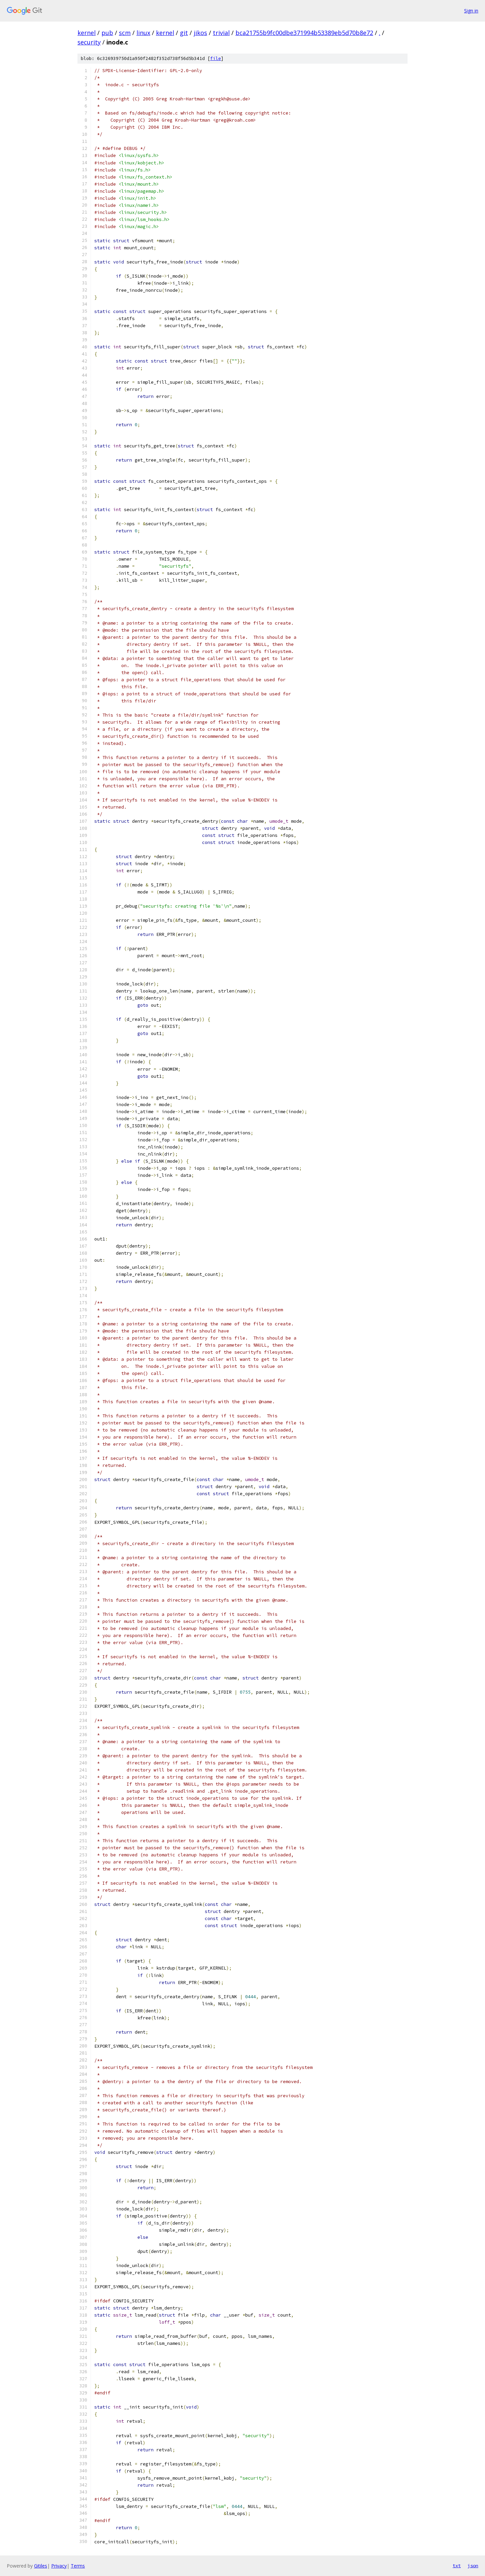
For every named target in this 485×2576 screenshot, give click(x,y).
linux (143, 33)
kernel (86, 33)
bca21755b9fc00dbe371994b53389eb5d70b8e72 (304, 33)
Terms (78, 2566)
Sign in (471, 10)
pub (107, 33)
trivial (221, 33)
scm (125, 33)
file (215, 58)
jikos (200, 33)
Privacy (59, 2566)
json (472, 2566)
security (89, 42)
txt (457, 2566)
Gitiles (40, 2566)
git (184, 33)
